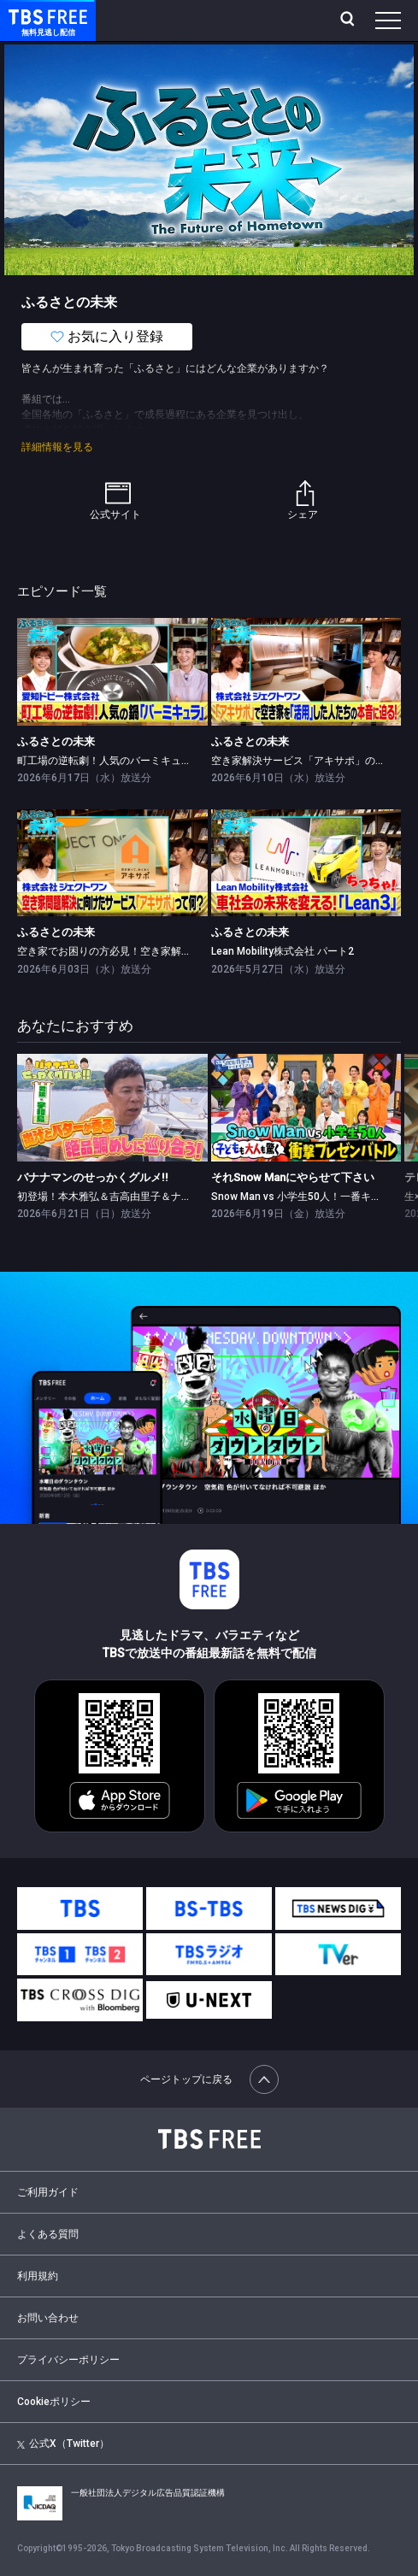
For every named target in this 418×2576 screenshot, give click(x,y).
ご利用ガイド (48, 2192)
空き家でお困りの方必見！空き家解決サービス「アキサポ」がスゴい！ (181, 951)
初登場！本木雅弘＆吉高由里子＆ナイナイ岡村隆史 (135, 1197)
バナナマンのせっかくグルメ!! (92, 1177)
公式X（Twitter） (63, 2444)
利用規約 (37, 2276)
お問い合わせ (48, 2318)
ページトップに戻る (209, 2079)
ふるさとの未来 (56, 741)
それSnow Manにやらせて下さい (292, 1177)
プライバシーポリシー (68, 2360)
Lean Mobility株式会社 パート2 (282, 951)
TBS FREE (28, 16)
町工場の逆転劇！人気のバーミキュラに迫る (119, 761)
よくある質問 (48, 2234)
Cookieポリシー (54, 2402)
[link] (112, 671)
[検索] (349, 20)
